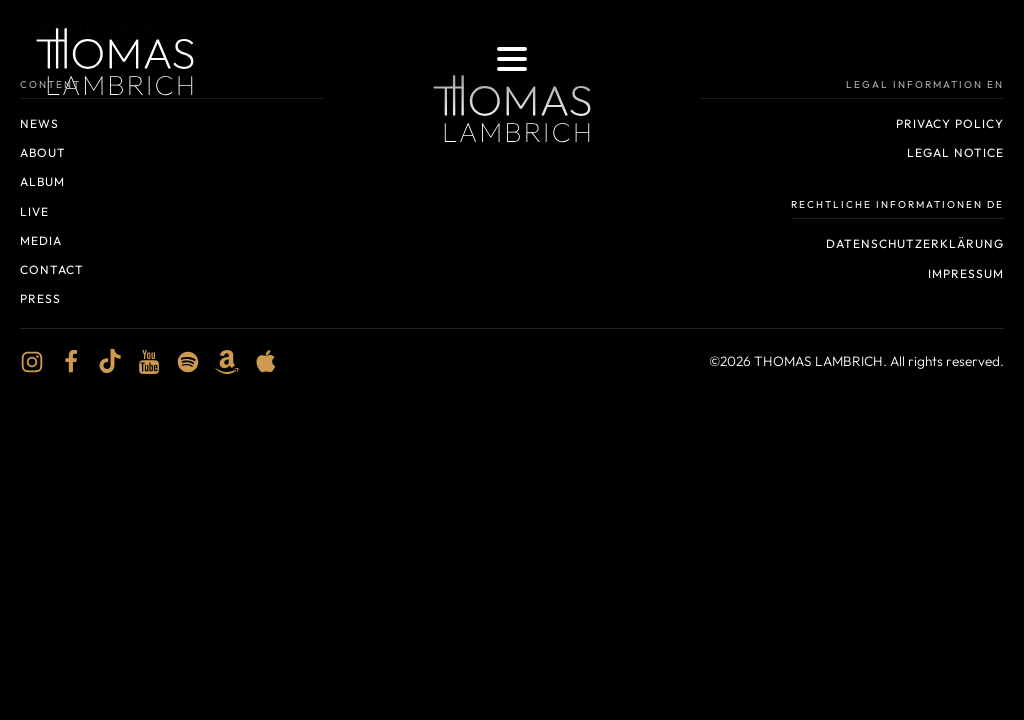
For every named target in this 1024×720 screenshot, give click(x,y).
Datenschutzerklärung (915, 243)
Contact (52, 269)
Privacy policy (950, 123)
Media (41, 240)
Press (40, 298)
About (43, 152)
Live (34, 211)
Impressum (966, 273)
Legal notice (955, 152)
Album (42, 181)
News (39, 123)
